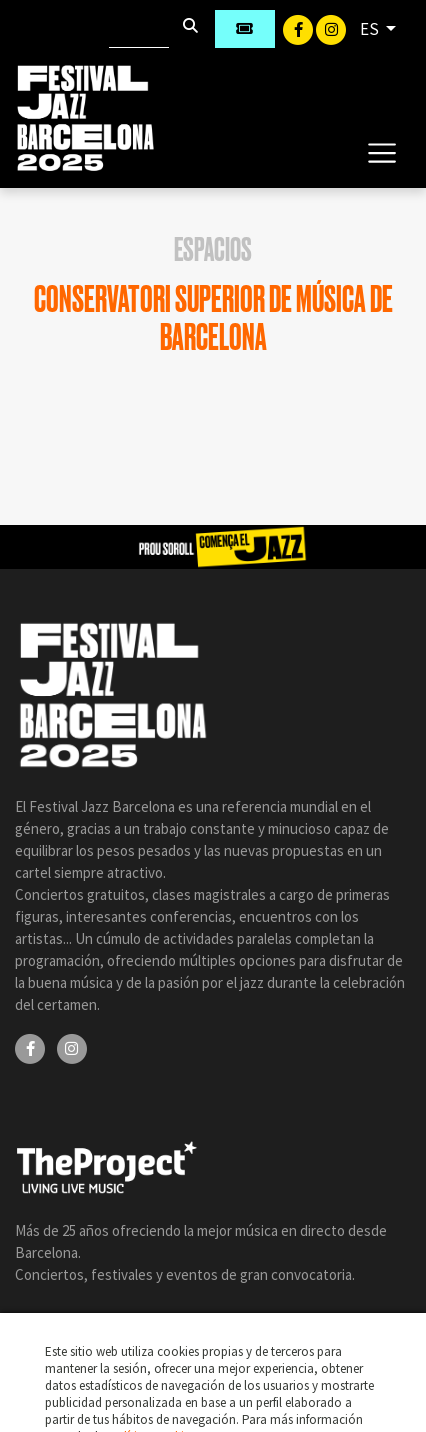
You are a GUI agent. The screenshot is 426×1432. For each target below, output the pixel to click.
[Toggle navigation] (381, 152)
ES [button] (371, 29)
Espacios (213, 250)
